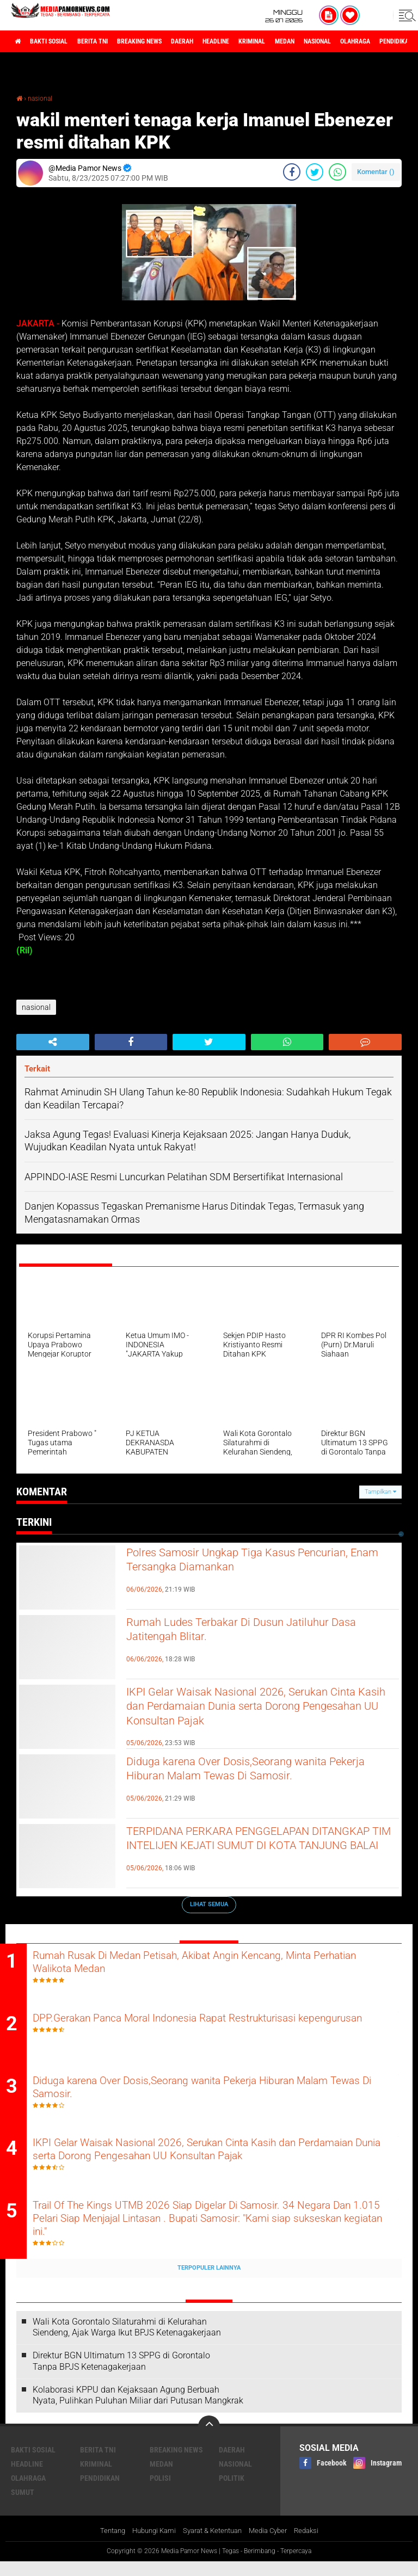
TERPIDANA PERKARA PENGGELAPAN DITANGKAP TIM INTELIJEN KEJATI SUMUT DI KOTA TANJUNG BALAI (262, 1850)
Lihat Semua (209, 1904)
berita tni (111, 41)
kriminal (307, 41)
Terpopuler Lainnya (209, 2281)
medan (347, 41)
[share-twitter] (314, 171)
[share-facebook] (291, 171)
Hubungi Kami (149, 2545)
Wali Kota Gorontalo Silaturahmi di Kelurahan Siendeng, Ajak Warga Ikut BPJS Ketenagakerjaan (127, 2341)
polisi (160, 2492)
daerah (220, 41)
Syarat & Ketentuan (212, 2545)
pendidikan (100, 2492)
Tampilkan (380, 1491)
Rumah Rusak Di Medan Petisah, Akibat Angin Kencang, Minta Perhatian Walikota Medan (215, 1964)
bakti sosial (58, 41)
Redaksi (315, 2545)
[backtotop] (209, 2440)
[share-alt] (52, 1041)
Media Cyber (273, 2545)
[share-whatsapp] (337, 171)
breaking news (168, 41)
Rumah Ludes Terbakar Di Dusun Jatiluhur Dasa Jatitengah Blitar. (255, 1632)
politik (231, 2492)
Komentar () (376, 171)
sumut (22, 2506)
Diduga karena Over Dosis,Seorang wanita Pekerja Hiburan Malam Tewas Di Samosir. (256, 1771)
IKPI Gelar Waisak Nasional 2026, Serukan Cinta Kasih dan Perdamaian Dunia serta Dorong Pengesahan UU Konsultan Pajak (254, 1711)
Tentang (104, 2545)
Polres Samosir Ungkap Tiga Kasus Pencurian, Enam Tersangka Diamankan (248, 1562)
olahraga (28, 2492)
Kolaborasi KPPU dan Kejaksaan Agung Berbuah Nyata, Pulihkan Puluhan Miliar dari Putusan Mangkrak (138, 2409)
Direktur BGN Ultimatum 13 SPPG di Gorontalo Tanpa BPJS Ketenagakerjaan (121, 2375)
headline (262, 41)
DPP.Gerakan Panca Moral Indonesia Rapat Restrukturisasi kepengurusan (206, 2030)
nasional (387, 41)
